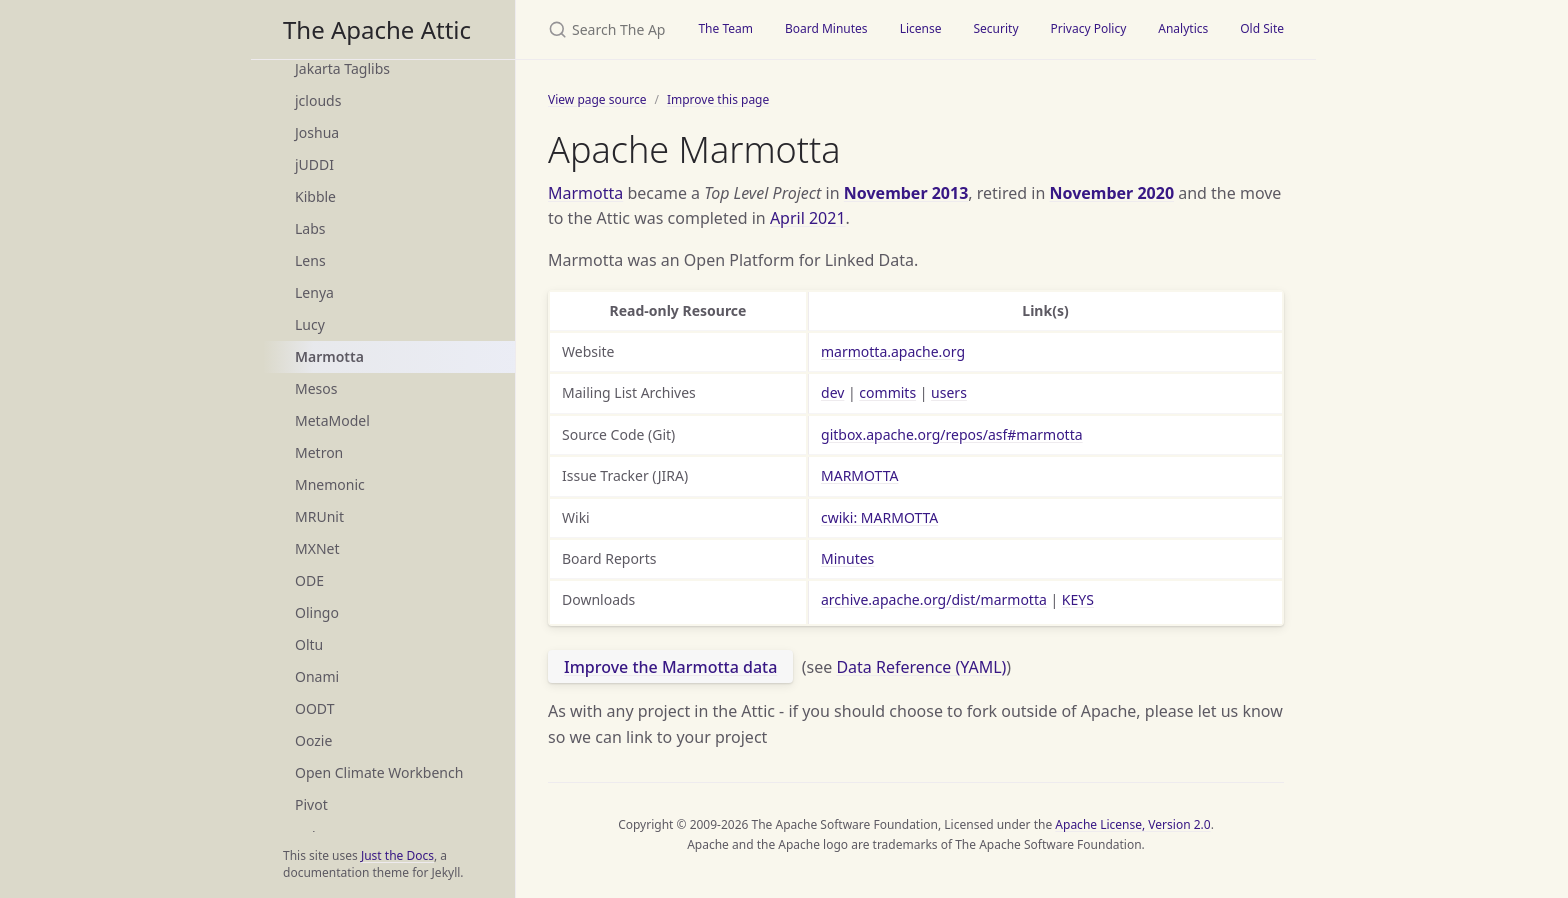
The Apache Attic (377, 29)
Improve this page (718, 99)
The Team (725, 28)
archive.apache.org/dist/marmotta (934, 599)
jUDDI (314, 164)
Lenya (314, 292)
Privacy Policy (1089, 28)
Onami (317, 676)
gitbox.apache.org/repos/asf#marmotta (952, 434)
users (949, 392)
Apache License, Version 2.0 (1132, 824)
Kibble (315, 196)
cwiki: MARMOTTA (879, 517)
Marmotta (329, 356)
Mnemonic (330, 484)
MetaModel (332, 420)
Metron (319, 452)
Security (995, 28)
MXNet (317, 548)
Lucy (310, 324)
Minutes (847, 558)
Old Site (1262, 28)
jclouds (318, 100)
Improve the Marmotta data (670, 667)
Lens (310, 260)
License (921, 28)
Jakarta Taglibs (342, 68)
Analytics (1183, 28)
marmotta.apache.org (893, 351)
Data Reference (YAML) (921, 667)
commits (887, 392)
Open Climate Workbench (379, 772)
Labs (310, 228)
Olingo (317, 612)
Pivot (311, 804)
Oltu (309, 644)
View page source (597, 99)
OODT (314, 708)
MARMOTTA (859, 475)
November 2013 (906, 193)
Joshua (317, 132)
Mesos (316, 388)
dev (832, 392)
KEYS (1078, 599)
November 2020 (1111, 193)
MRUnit (319, 516)
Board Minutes (826, 28)
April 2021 (808, 218)
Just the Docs (397, 855)
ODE (309, 580)
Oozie (313, 740)
